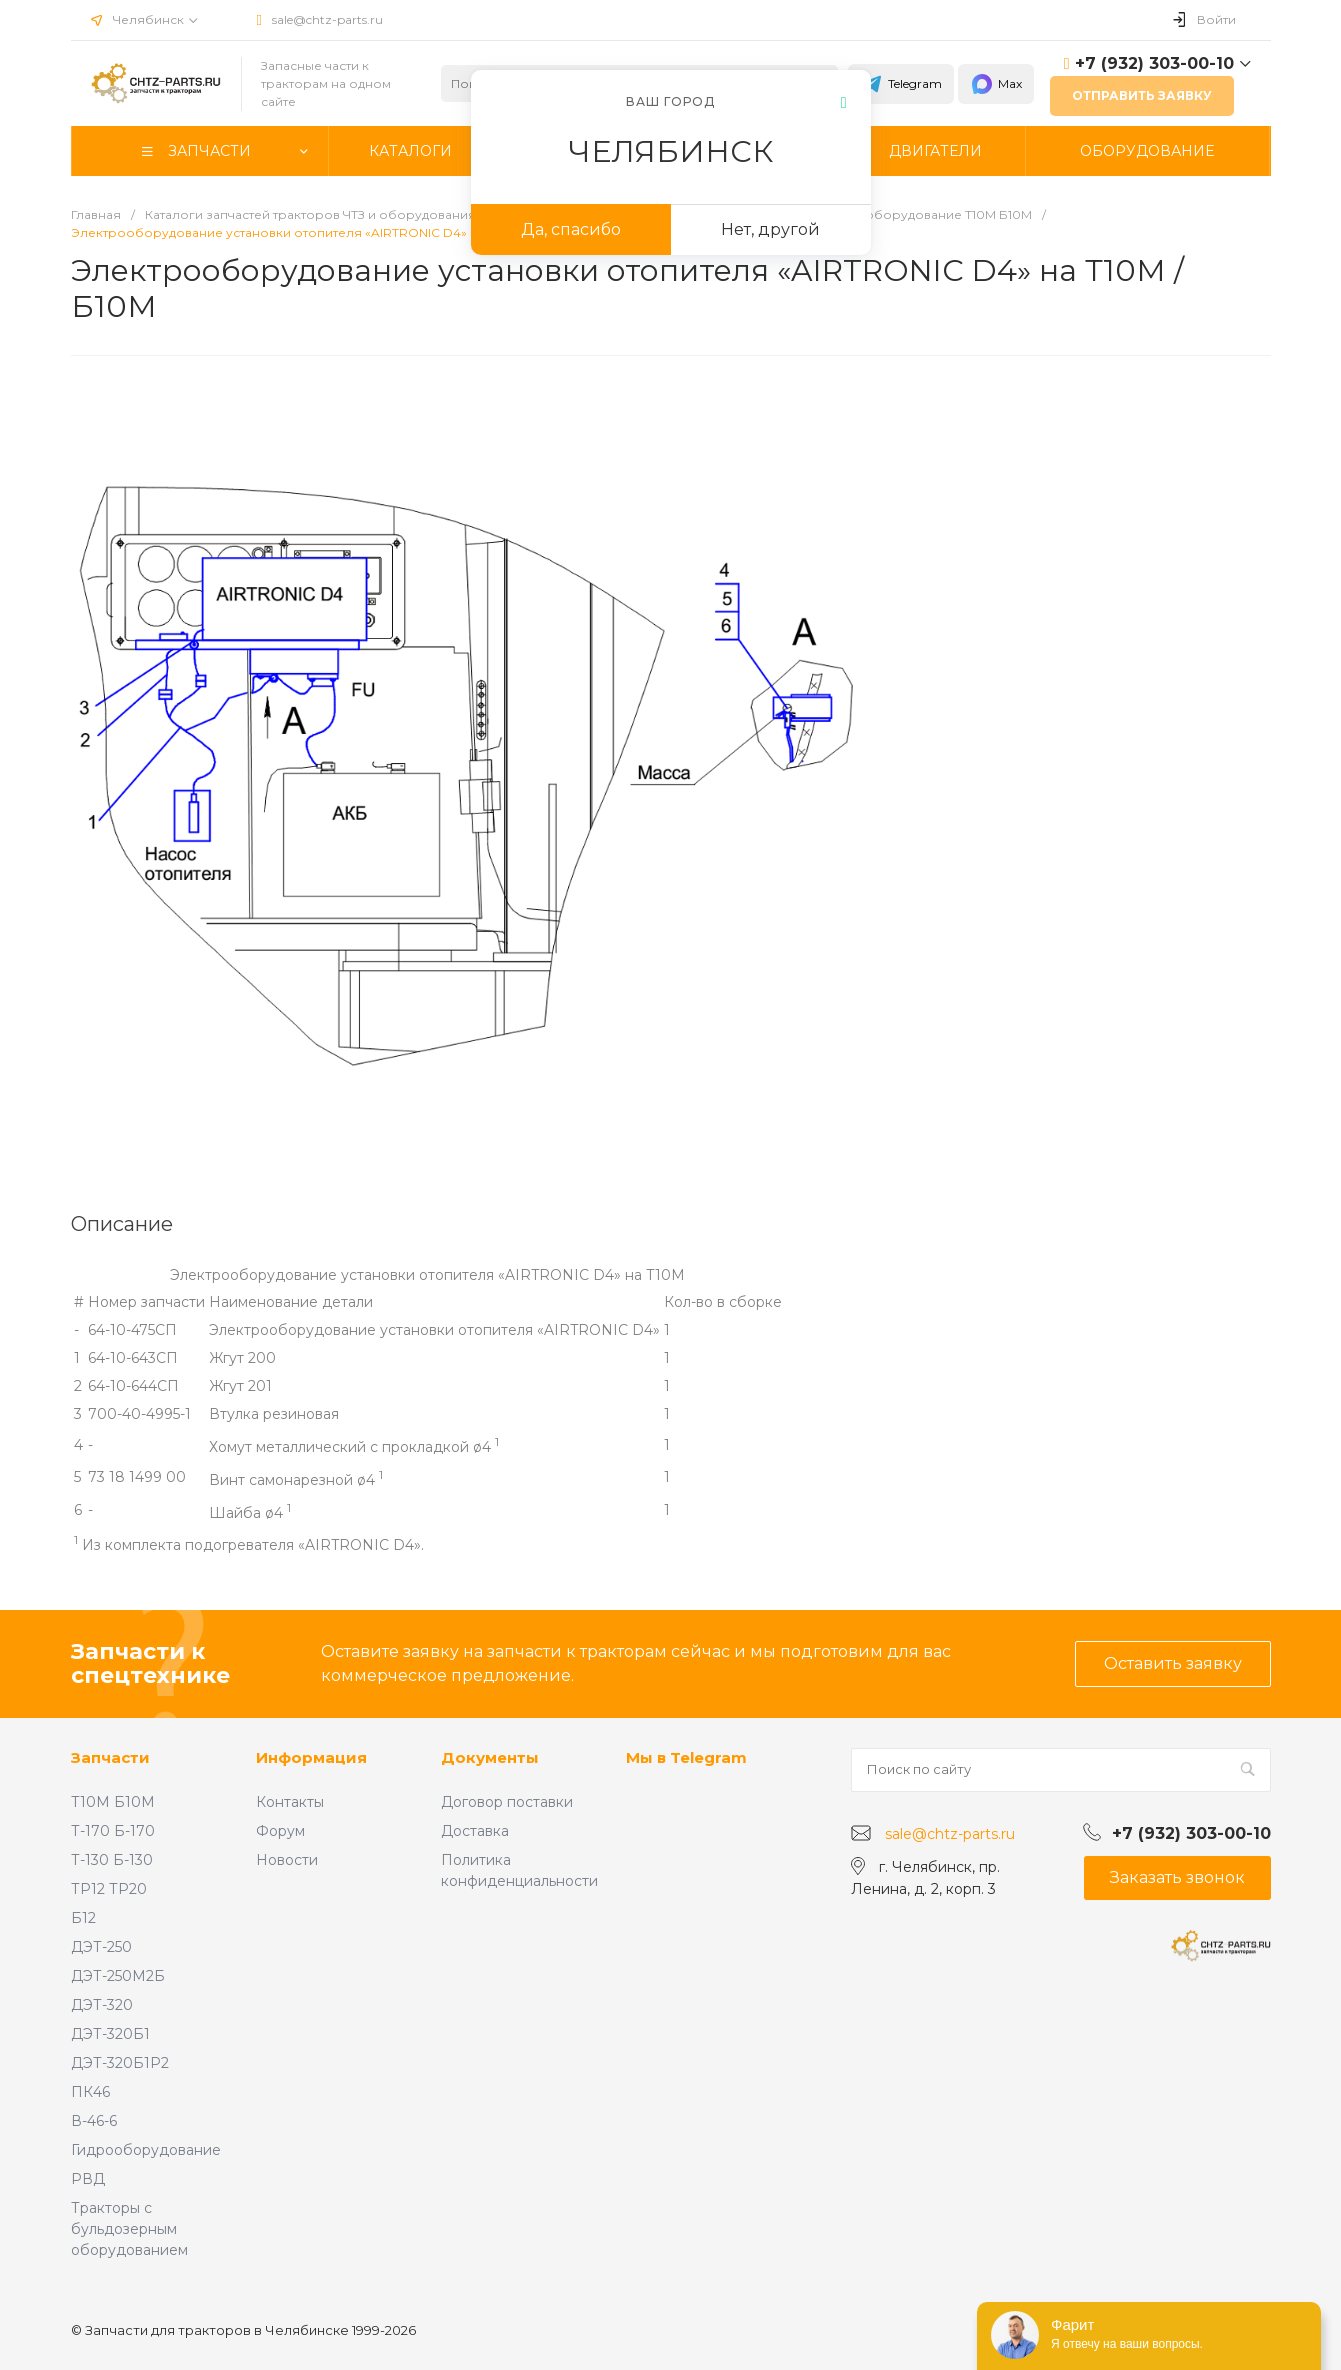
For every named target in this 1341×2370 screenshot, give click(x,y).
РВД (88, 2179)
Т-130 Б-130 (112, 1860)
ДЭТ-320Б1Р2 (120, 2063)
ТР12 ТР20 (109, 1889)
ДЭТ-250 (101, 1947)
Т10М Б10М (113, 1802)
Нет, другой (770, 229)
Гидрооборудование (146, 2150)
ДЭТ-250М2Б (118, 1976)
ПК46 (90, 2092)
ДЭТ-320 (102, 2005)
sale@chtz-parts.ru (327, 19)
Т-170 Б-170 (113, 1831)
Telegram (901, 84)
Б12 (83, 1918)
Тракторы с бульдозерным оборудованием (129, 2229)
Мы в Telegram (686, 1757)
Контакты (290, 1802)
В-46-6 (94, 2121)
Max (996, 84)
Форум (280, 1831)
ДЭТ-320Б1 (110, 2034)
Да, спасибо (571, 229)
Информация (311, 1757)
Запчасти (110, 1757)
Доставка (475, 1831)
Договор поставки (507, 1802)
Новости (287, 1860)
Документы (490, 1757)
